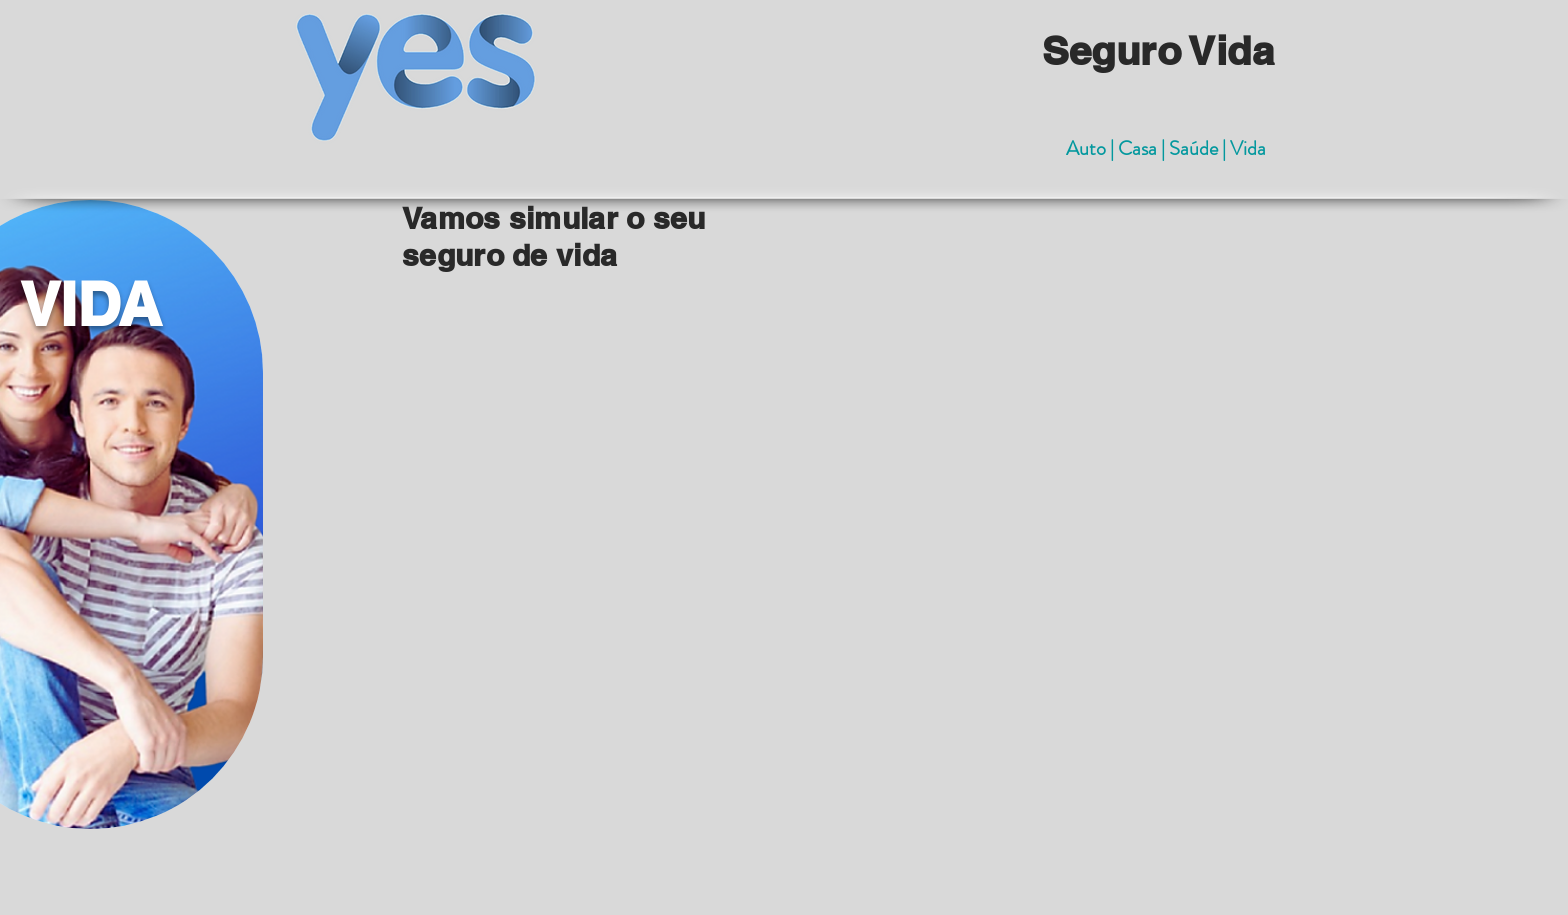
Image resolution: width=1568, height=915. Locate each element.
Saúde (1195, 148)
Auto (1088, 148)
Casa (1139, 148)
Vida (1248, 148)
